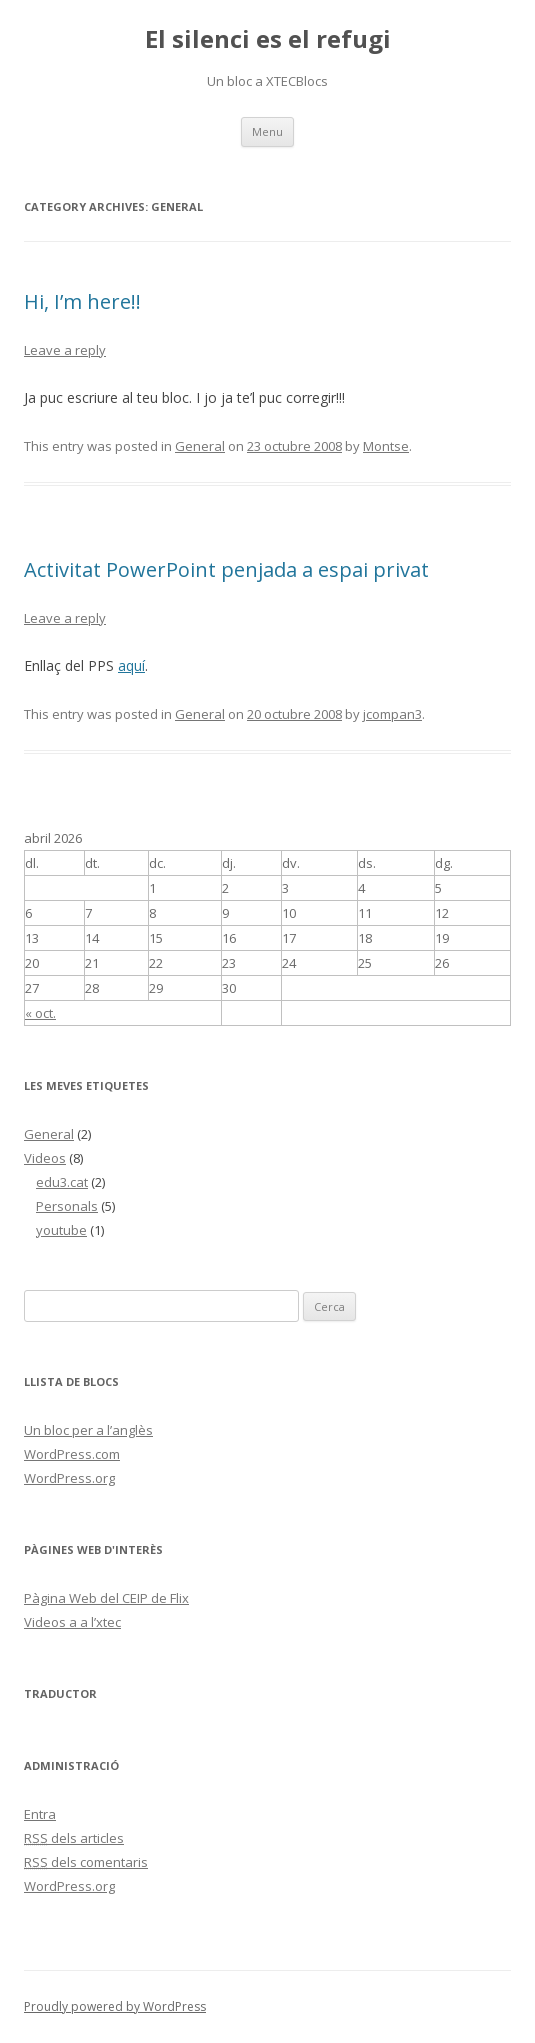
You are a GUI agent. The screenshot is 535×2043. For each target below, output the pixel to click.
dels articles (74, 1838)
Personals (67, 1206)
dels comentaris (86, 1862)
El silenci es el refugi (268, 39)
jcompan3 (392, 714)
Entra (40, 1814)
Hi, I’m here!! (82, 301)
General (200, 446)
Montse (386, 446)
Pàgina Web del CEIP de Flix (106, 1598)
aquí (131, 665)
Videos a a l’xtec (72, 1622)
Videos (45, 1158)
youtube (61, 1230)
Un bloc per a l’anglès (88, 1430)
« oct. (40, 1013)
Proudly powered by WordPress (115, 2006)
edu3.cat (62, 1182)
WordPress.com (72, 1454)
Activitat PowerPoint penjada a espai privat (226, 569)
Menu (267, 131)
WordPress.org (69, 1478)
